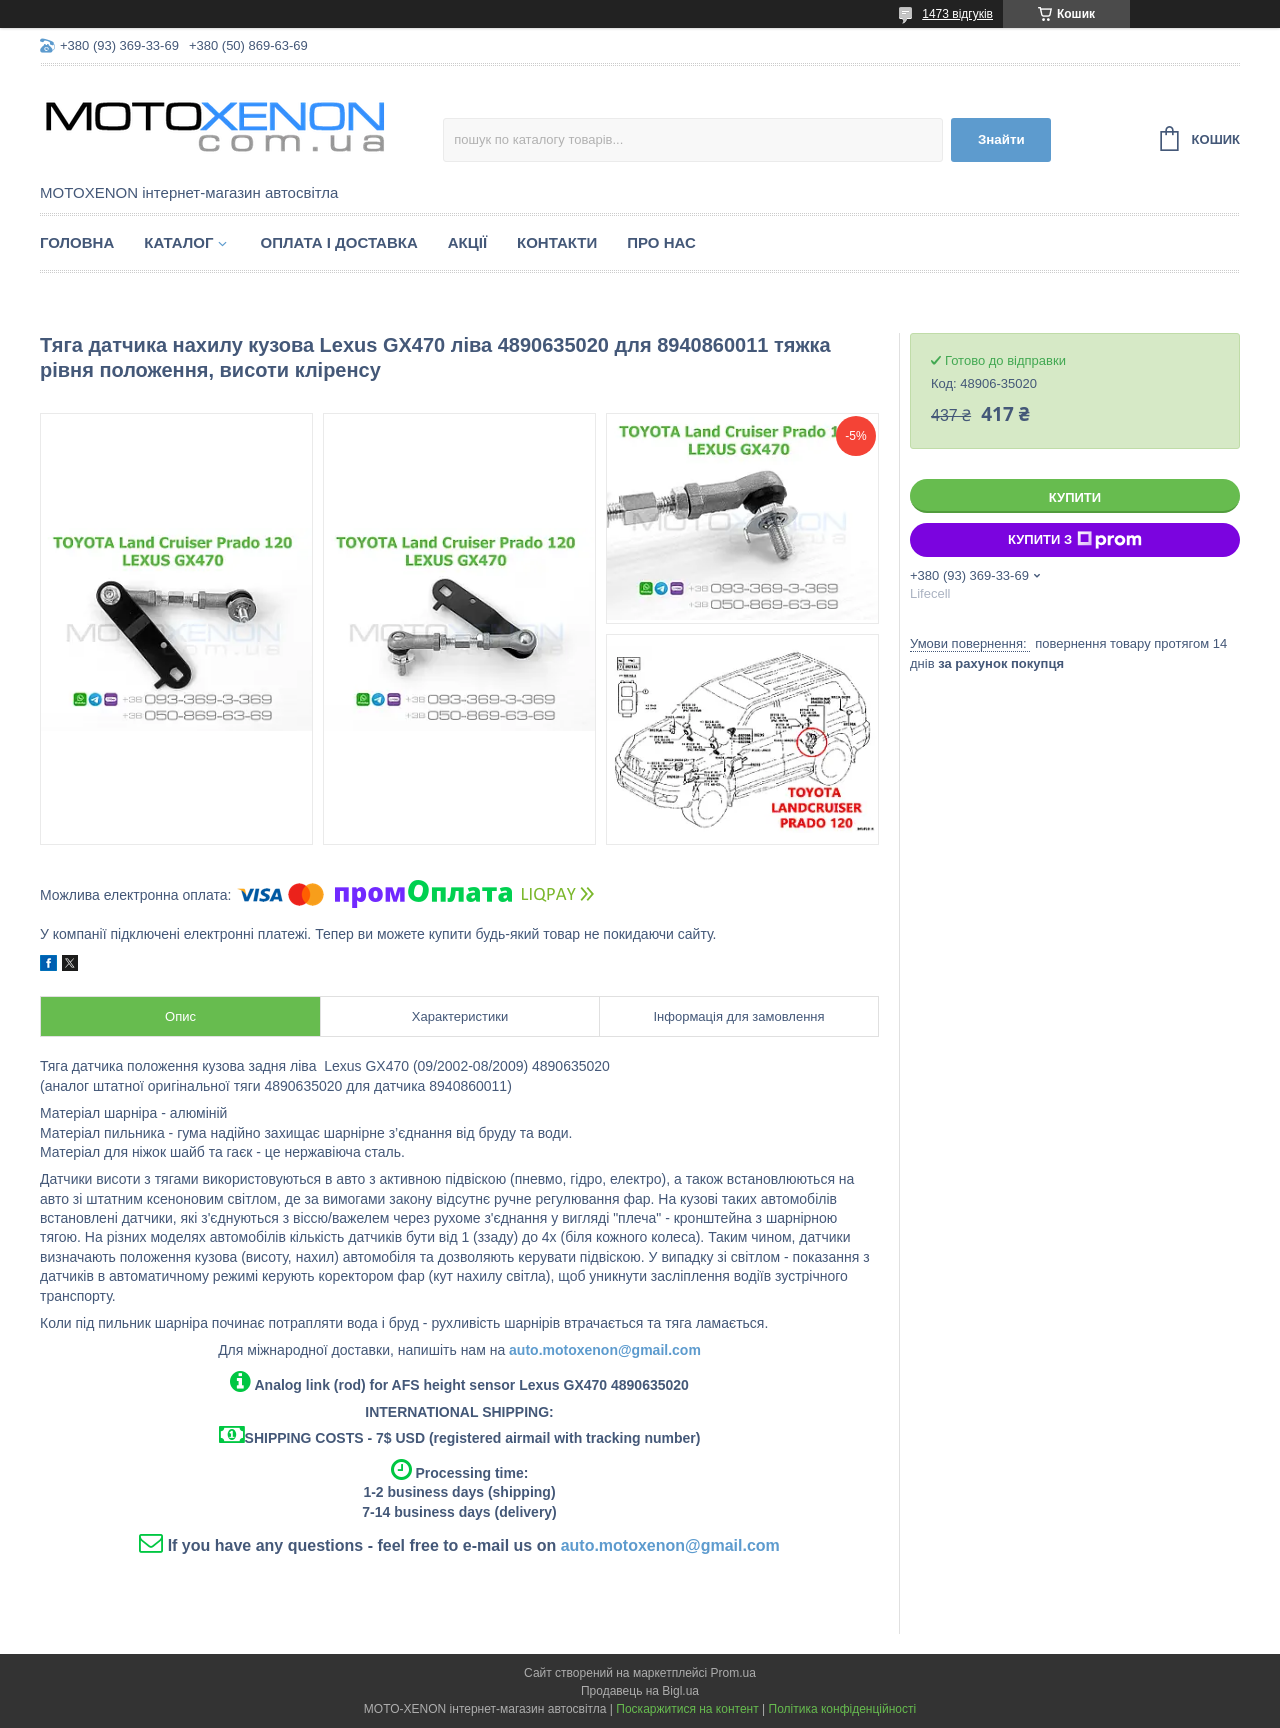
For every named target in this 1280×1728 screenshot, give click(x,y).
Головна (77, 242)
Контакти (557, 242)
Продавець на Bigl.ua (640, 1691)
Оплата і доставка (338, 242)
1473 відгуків (957, 14)
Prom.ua (733, 1673)
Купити (1075, 497)
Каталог (178, 242)
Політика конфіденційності (843, 1709)
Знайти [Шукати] (1001, 139)
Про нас (661, 242)
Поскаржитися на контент (687, 1709)
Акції (467, 242)
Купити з (1075, 540)
